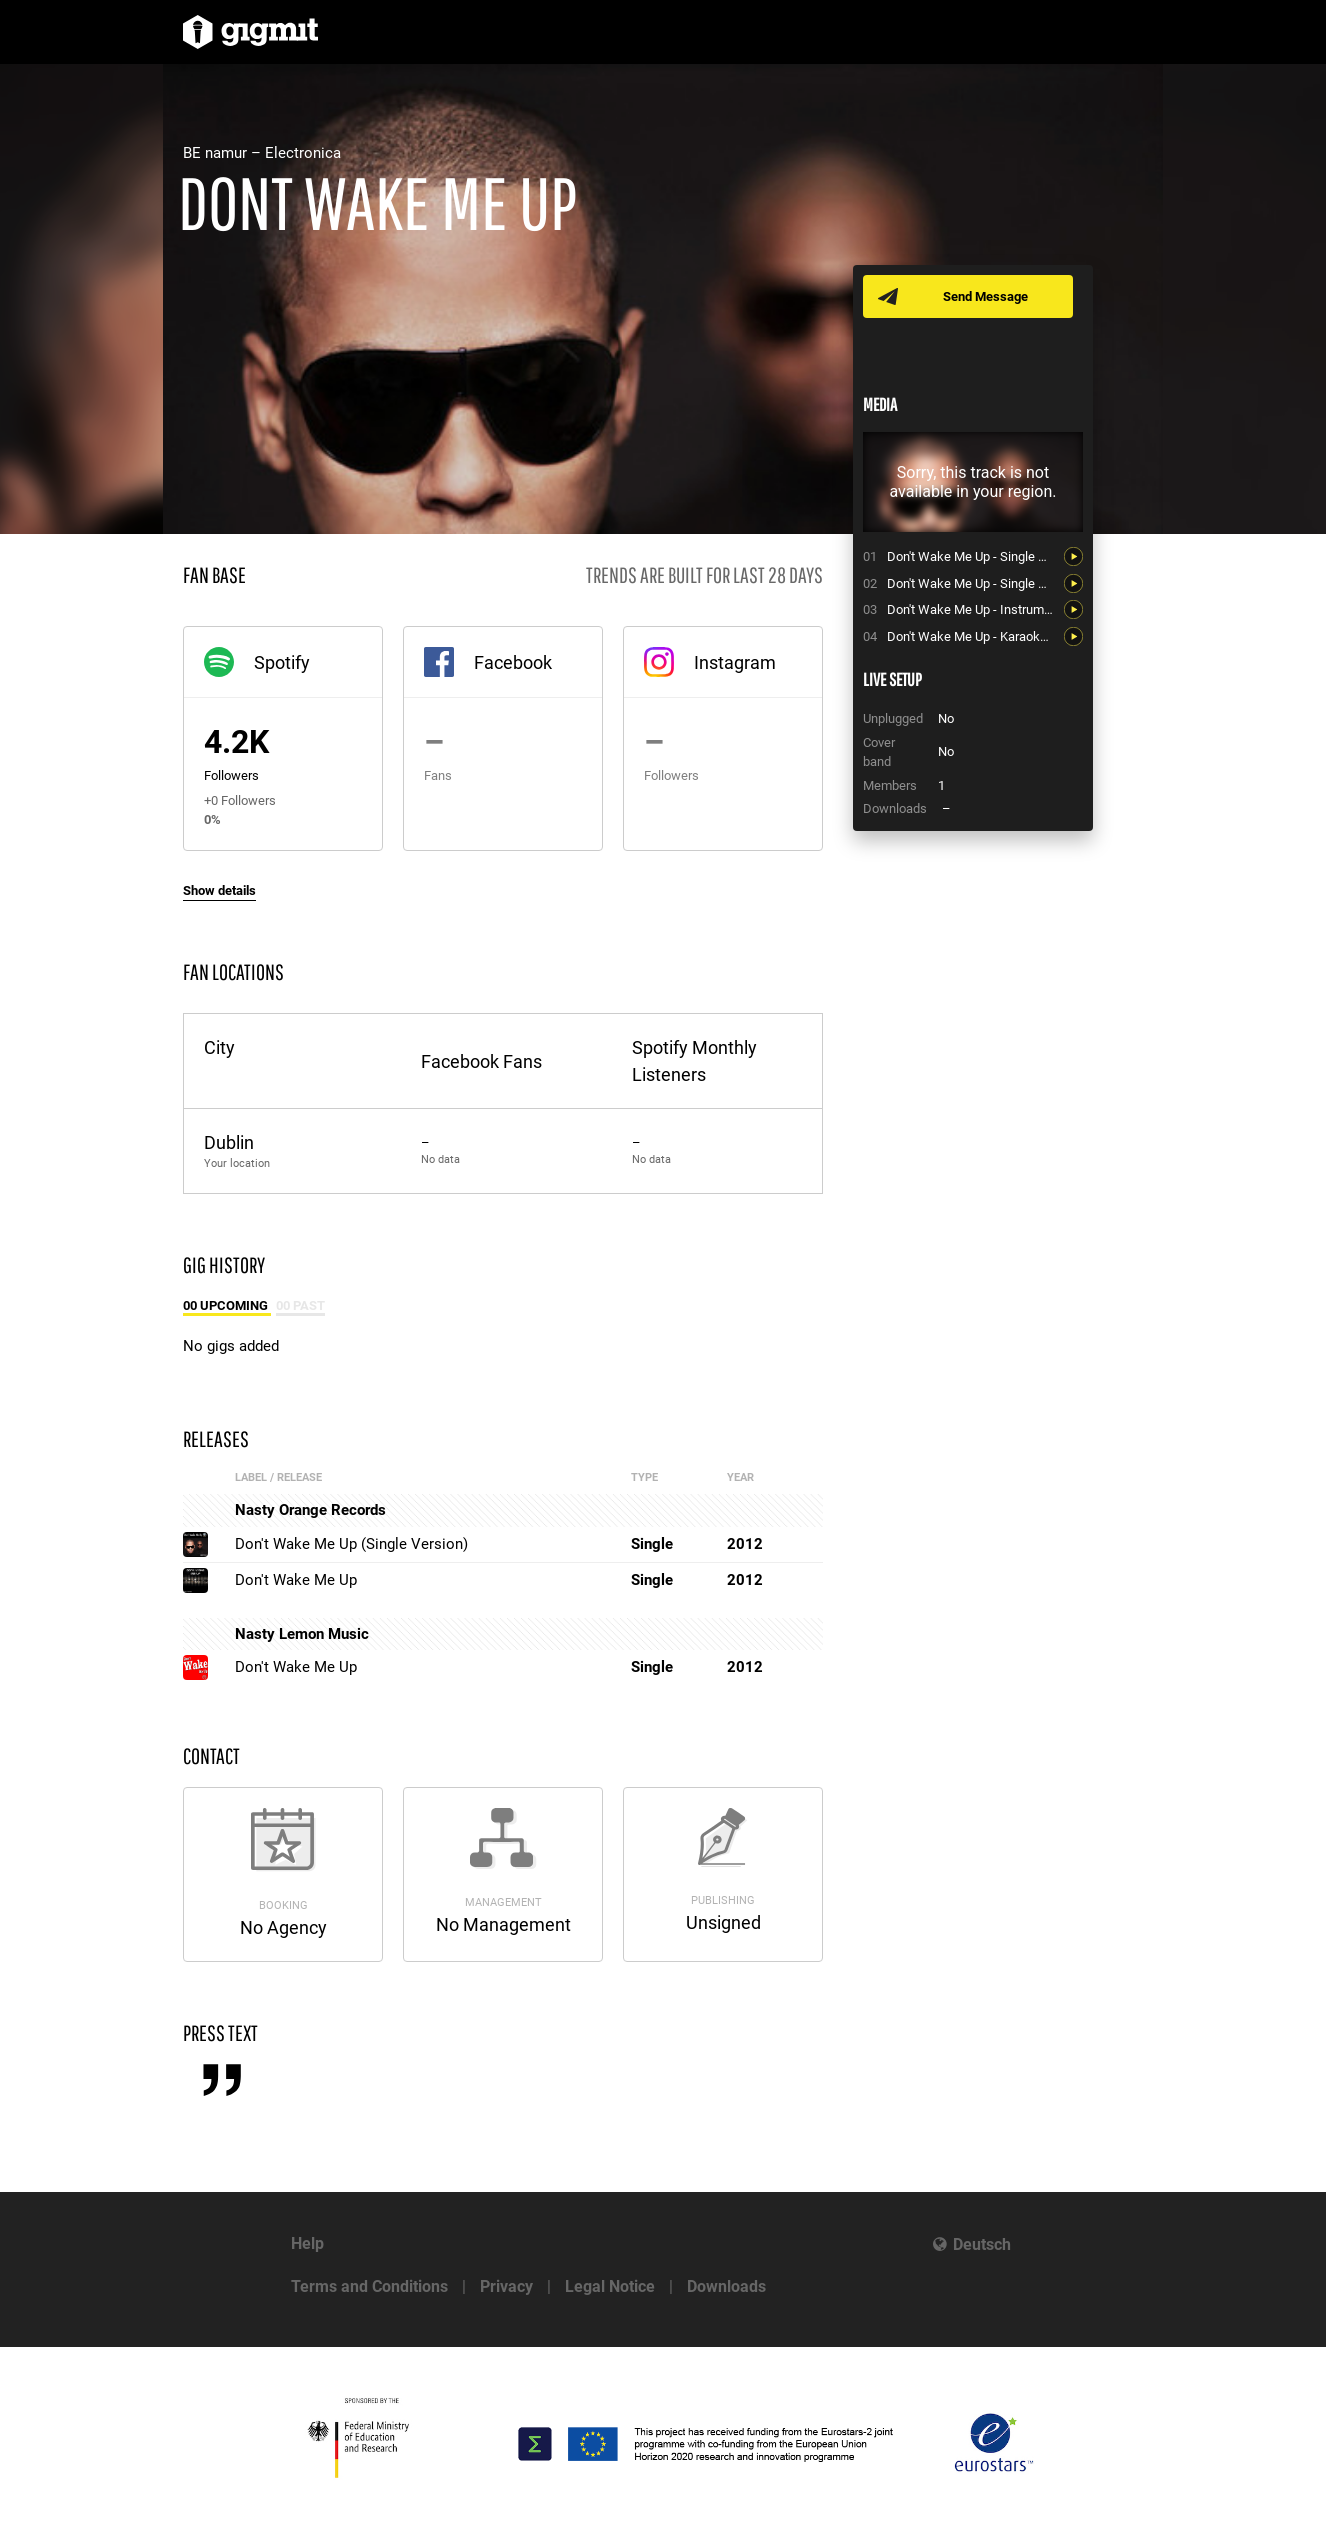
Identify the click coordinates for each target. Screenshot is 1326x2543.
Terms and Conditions (369, 2286)
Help (307, 2243)
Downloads (726, 2286)
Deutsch (982, 2244)
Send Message (985, 296)
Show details (219, 890)
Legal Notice (610, 2286)
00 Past (300, 1305)
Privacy (506, 2286)
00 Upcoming (227, 1305)
